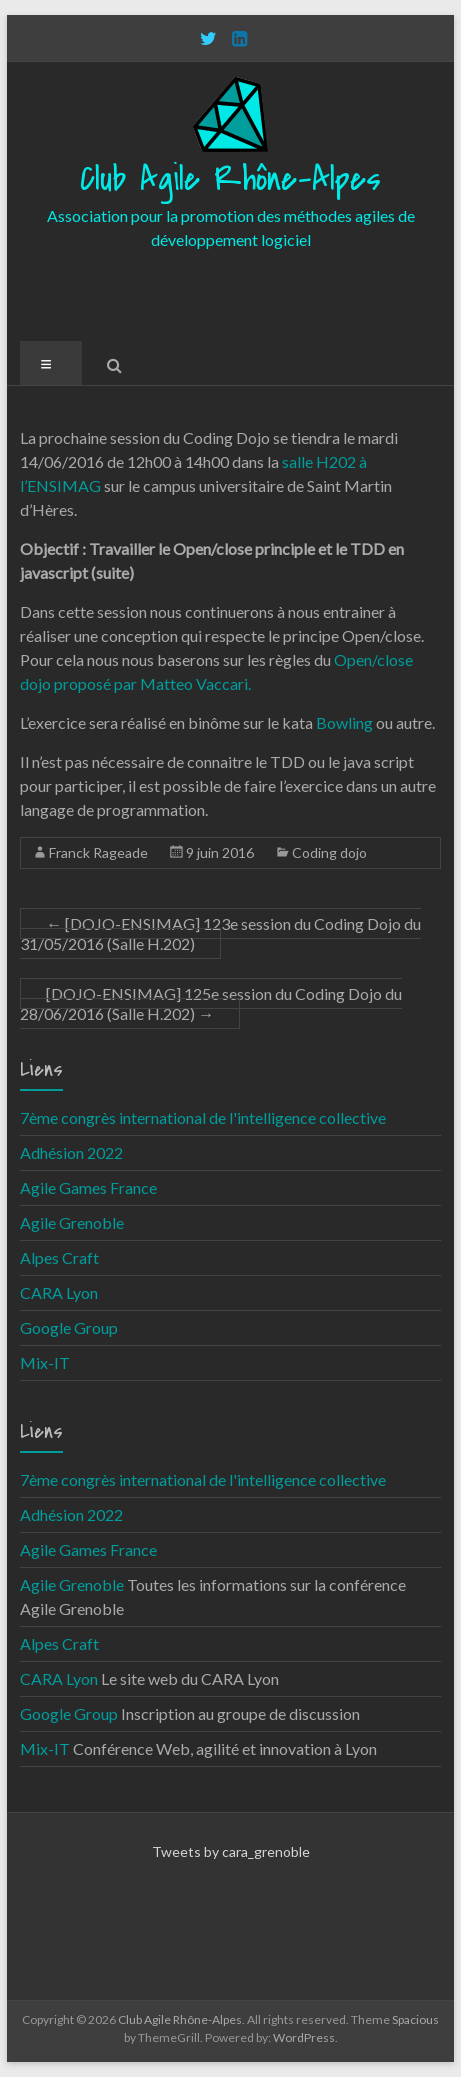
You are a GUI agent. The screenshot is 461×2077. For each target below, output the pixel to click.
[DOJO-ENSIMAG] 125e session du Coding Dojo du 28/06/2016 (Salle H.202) (211, 1003)
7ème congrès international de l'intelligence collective (203, 1117)
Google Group (69, 1327)
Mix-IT (45, 1362)
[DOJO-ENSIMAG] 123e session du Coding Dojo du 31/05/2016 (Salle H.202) (220, 933)
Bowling (344, 722)
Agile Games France (88, 1187)
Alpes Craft (59, 1257)
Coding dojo (329, 852)
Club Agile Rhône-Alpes (230, 179)
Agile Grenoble (72, 1222)
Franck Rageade (98, 852)
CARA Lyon (59, 1292)
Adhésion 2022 (71, 1152)
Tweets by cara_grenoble (231, 1851)
